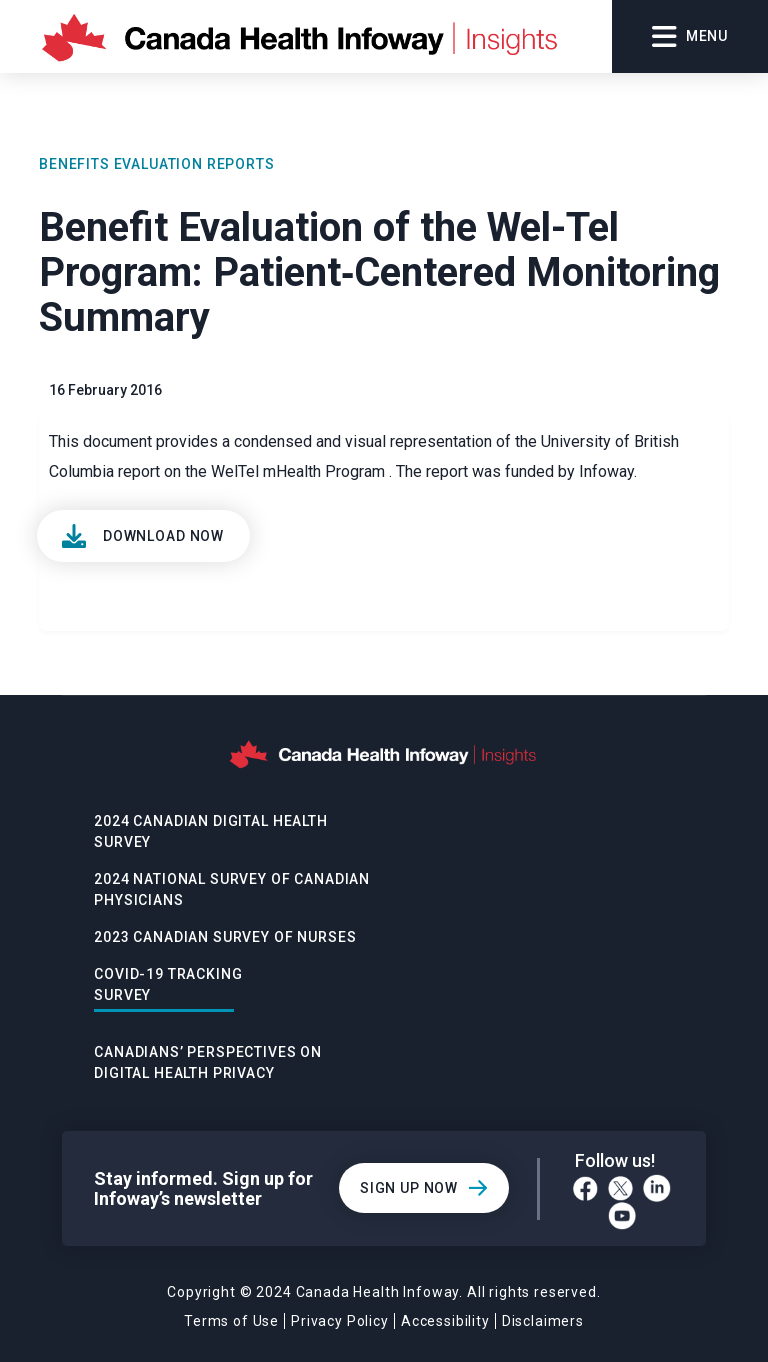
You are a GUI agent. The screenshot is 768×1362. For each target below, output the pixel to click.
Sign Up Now (409, 1188)
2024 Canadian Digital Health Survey (211, 831)
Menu (690, 37)
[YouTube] (622, 1216)
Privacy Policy (340, 1321)
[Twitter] (620, 1188)
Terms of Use (231, 1321)
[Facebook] (585, 1188)
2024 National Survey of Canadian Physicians (232, 889)
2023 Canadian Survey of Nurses (225, 937)
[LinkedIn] (657, 1188)
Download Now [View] (163, 536)
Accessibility (445, 1321)
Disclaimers (543, 1321)
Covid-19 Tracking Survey (168, 984)
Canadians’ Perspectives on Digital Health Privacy (208, 1062)
